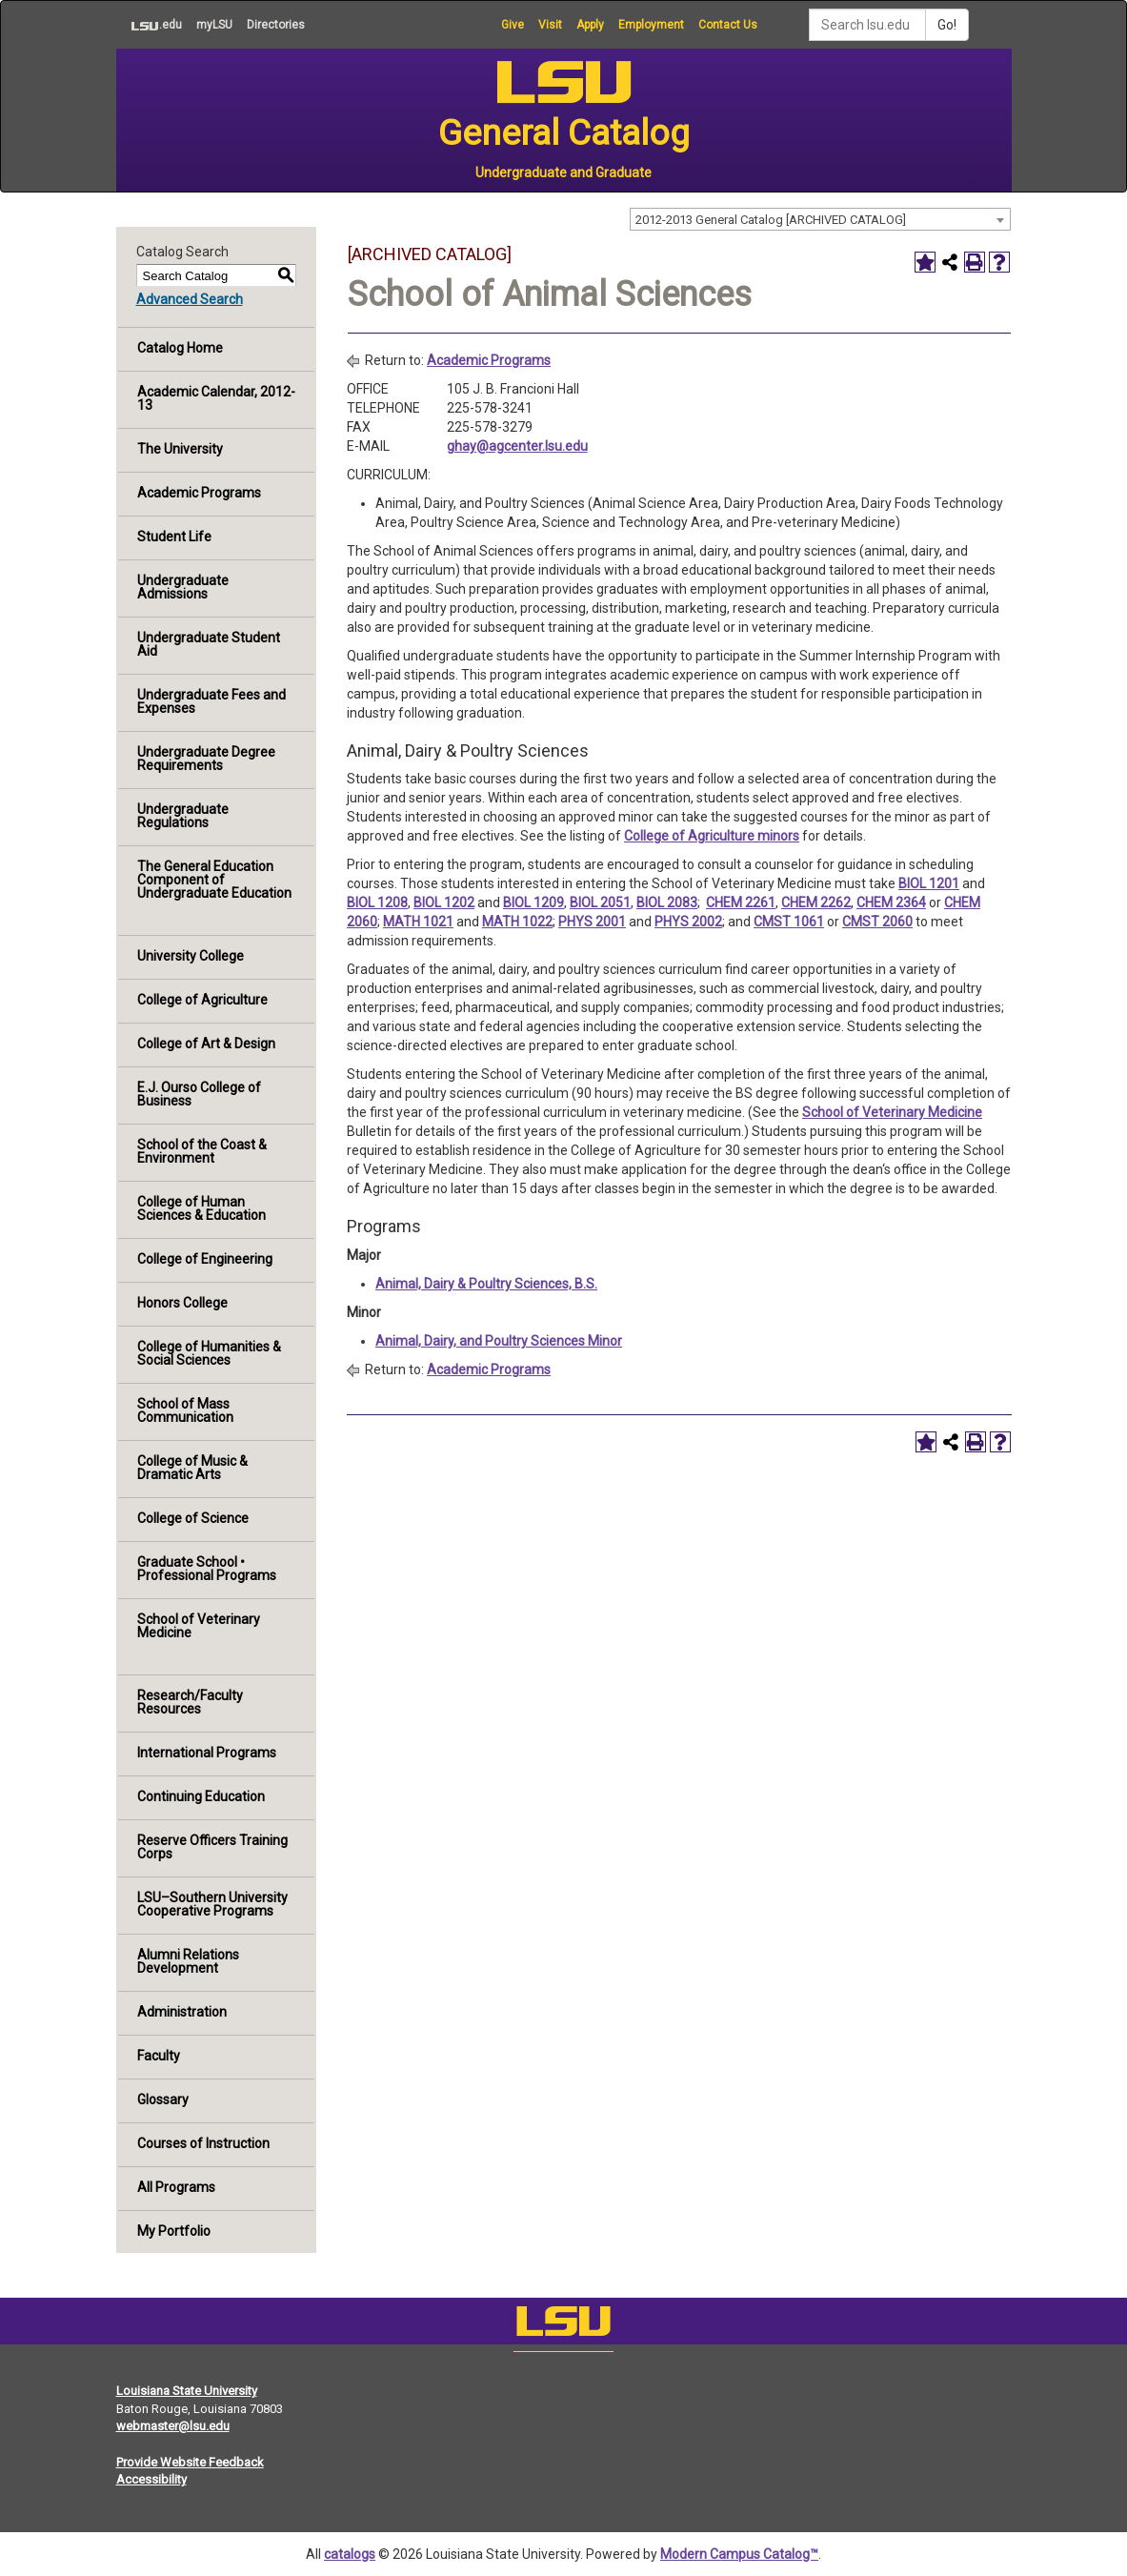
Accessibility (151, 2479)
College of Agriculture (202, 999)
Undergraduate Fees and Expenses (211, 701)
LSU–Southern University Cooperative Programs (212, 1904)
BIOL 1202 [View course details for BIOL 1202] (443, 902)
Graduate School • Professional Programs (206, 1568)
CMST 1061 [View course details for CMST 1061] (789, 921)
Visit (550, 24)
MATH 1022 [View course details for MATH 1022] (517, 921)
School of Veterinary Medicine (198, 1626)
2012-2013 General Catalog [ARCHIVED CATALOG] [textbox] (770, 220)
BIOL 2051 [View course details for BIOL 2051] (600, 902)
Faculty (158, 2055)
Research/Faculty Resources (190, 1702)
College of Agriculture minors (711, 835)
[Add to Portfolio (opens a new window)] (925, 262)
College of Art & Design (206, 1043)
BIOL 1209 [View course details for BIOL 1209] (533, 902)
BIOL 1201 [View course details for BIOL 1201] (928, 883)
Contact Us (727, 24)
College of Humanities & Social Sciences (209, 1353)
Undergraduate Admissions (183, 587)
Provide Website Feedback (190, 2462)
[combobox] (820, 219)
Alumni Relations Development (188, 1961)
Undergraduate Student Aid (208, 644)
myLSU (214, 24)
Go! (946, 24)
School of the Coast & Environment (202, 1151)
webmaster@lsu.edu (173, 2426)
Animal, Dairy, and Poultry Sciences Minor (498, 1341)
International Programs (206, 1752)
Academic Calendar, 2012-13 (216, 398)
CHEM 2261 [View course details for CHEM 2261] (740, 902)
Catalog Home (180, 347)
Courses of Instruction (203, 2143)
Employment (651, 24)
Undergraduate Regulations (183, 815)
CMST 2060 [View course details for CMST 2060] (877, 921)
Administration (182, 2011)
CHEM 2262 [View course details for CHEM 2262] (816, 902)
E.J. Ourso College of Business (199, 1094)
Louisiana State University (186, 2390)
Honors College (182, 1302)
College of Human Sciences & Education (201, 1208)
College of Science (193, 1518)
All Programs (176, 2187)
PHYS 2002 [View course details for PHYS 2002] (688, 921)
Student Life (174, 536)
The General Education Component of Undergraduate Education (214, 880)
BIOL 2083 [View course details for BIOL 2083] (666, 902)
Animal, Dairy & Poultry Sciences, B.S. (486, 1283)
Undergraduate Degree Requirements (206, 758)
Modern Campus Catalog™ (739, 2554)
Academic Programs (199, 492)
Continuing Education (201, 1796)
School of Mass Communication (185, 1410)
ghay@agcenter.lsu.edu (517, 446)
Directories (276, 24)
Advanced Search (189, 299)
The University (180, 448)
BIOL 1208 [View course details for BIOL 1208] (377, 902)
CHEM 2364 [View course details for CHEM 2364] (891, 902)
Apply (590, 24)
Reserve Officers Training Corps (212, 1847)
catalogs (349, 2554)
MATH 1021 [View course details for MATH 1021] (418, 921)
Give (512, 24)
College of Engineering (204, 1259)
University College (190, 955)
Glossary (163, 2099)
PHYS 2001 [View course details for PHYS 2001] (592, 921)
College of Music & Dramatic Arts (192, 1467)
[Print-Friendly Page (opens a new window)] (974, 262)
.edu (149, 24)
